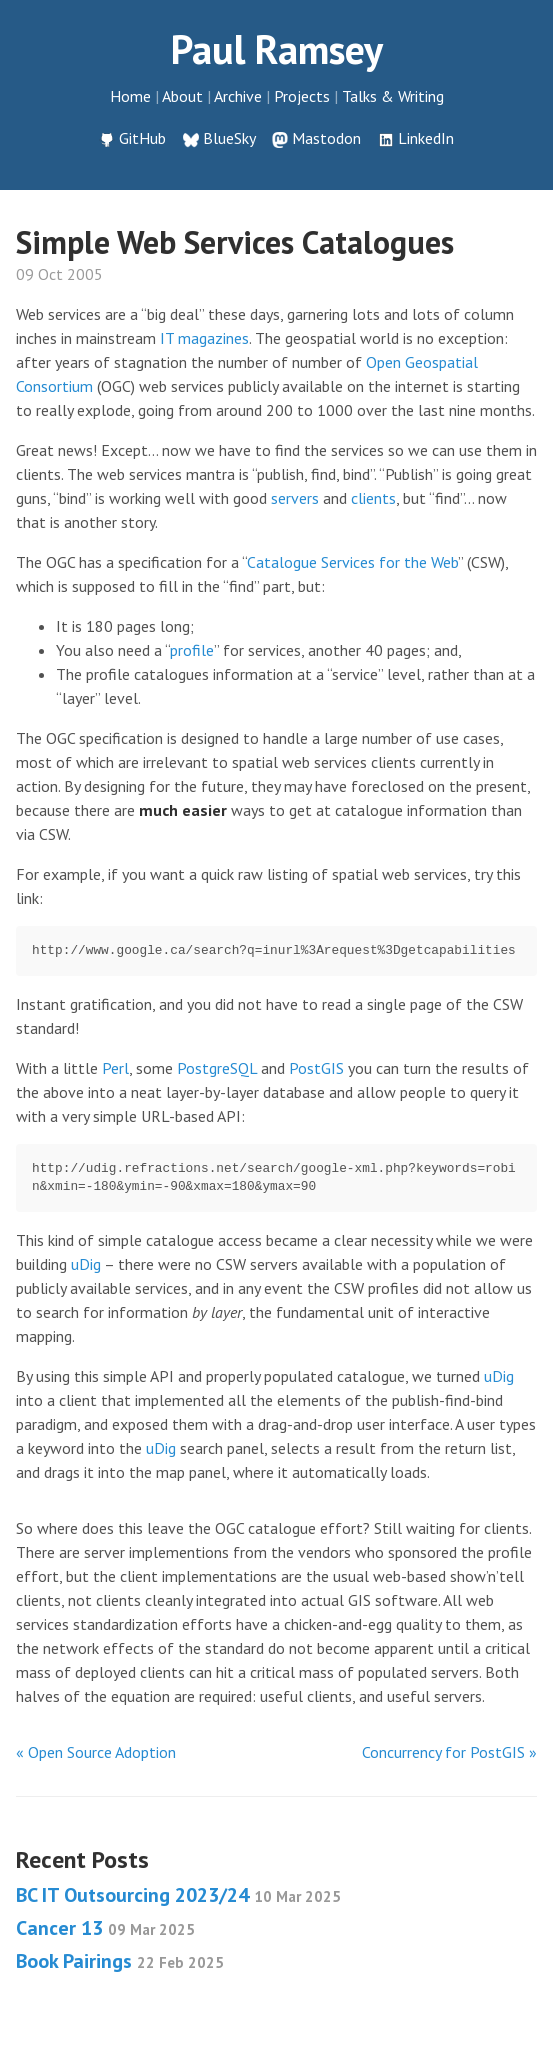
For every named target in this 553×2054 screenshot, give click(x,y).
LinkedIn (426, 138)
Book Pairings (120, 1961)
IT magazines (204, 338)
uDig (86, 1264)
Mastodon (326, 138)
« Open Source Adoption (96, 1752)
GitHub (142, 138)
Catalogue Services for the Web (352, 562)
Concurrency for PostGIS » (449, 1752)
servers (295, 498)
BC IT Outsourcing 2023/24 (178, 1895)
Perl (115, 1068)
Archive (238, 96)
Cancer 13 (105, 1928)
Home (130, 96)
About (182, 96)
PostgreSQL (217, 1068)
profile (192, 650)
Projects (302, 96)
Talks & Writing (393, 96)
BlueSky (229, 138)
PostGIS (316, 1068)
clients (373, 498)
